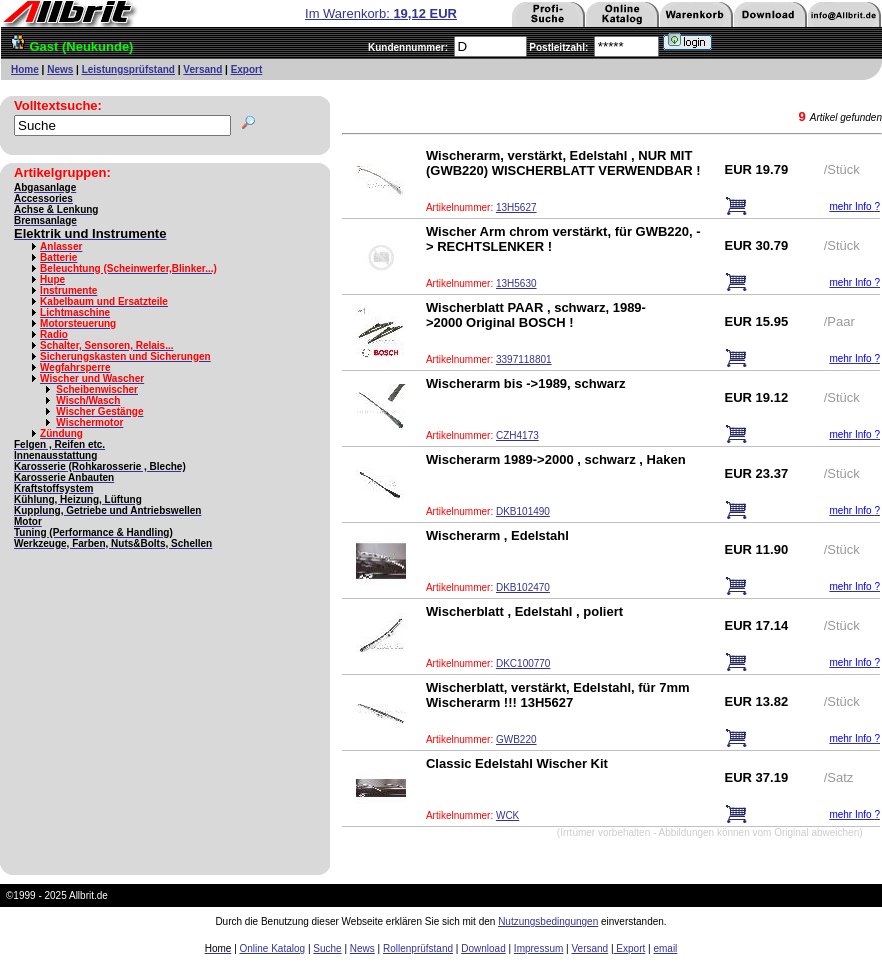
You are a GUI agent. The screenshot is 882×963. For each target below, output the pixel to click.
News (60, 69)
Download (483, 948)
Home (25, 69)
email (665, 948)
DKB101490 (523, 511)
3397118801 (524, 359)
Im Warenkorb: (381, 13)
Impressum (538, 948)
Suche (327, 948)
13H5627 (516, 207)
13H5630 (516, 283)
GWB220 (516, 739)
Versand (202, 69)
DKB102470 (523, 587)
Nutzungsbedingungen (548, 921)
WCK (507, 815)
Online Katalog (273, 948)
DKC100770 (523, 663)
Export (247, 69)
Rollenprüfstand (418, 948)
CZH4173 (517, 435)
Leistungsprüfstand (128, 69)
